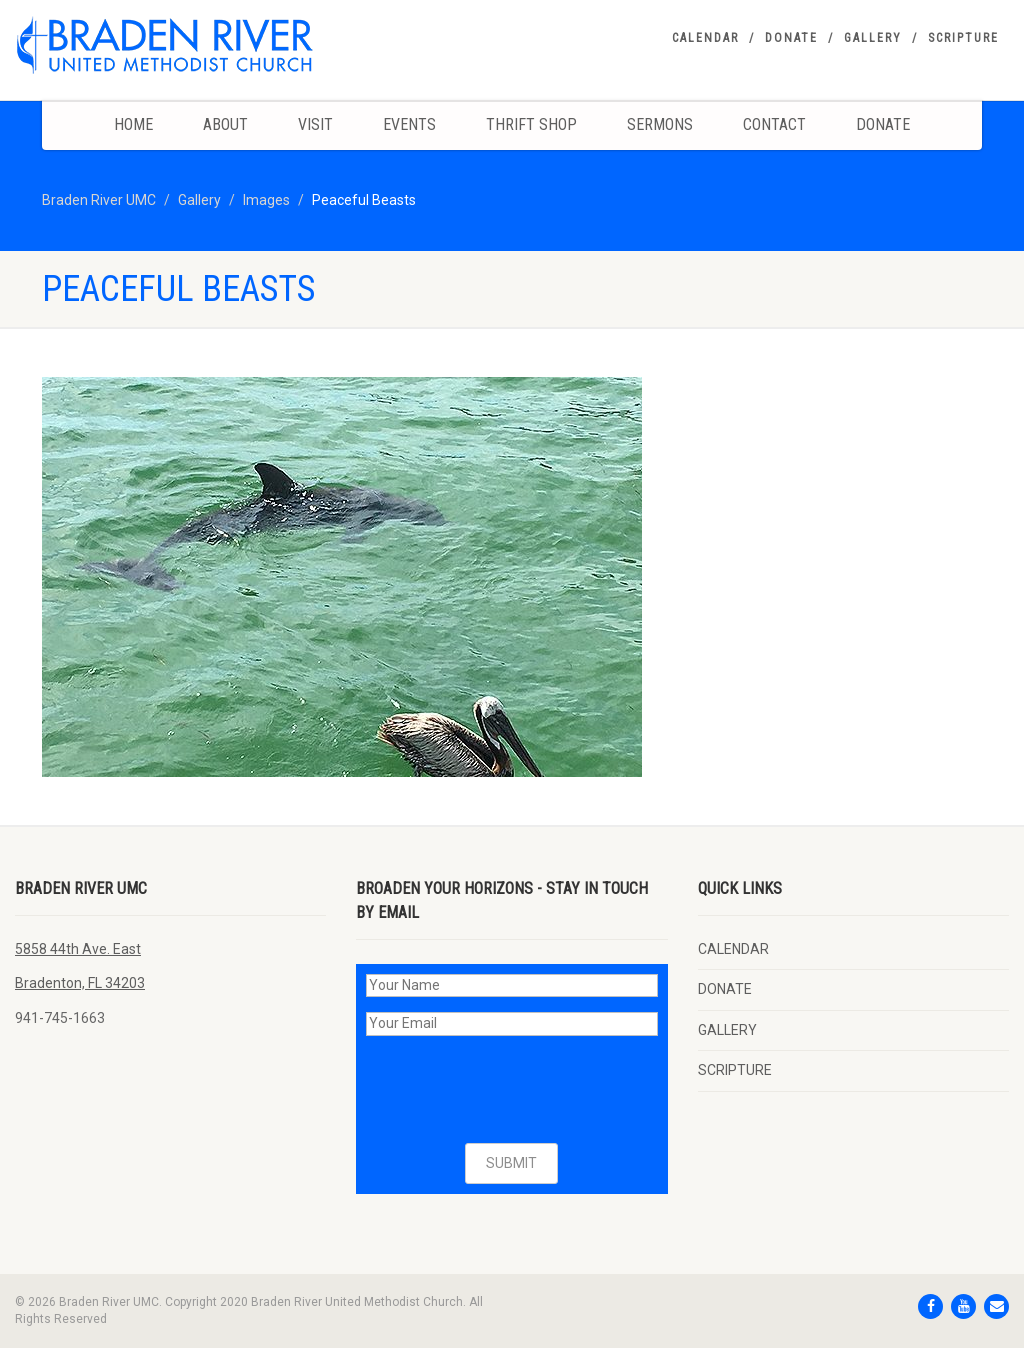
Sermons (660, 124)
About (225, 124)
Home (133, 124)
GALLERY (873, 38)
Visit (315, 124)
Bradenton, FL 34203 (80, 983)
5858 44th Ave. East (78, 949)
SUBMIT (511, 1163)
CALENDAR (705, 38)
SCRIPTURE (963, 38)
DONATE (791, 38)
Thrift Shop (531, 124)
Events (409, 124)
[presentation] (518, 1090)
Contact (774, 124)
